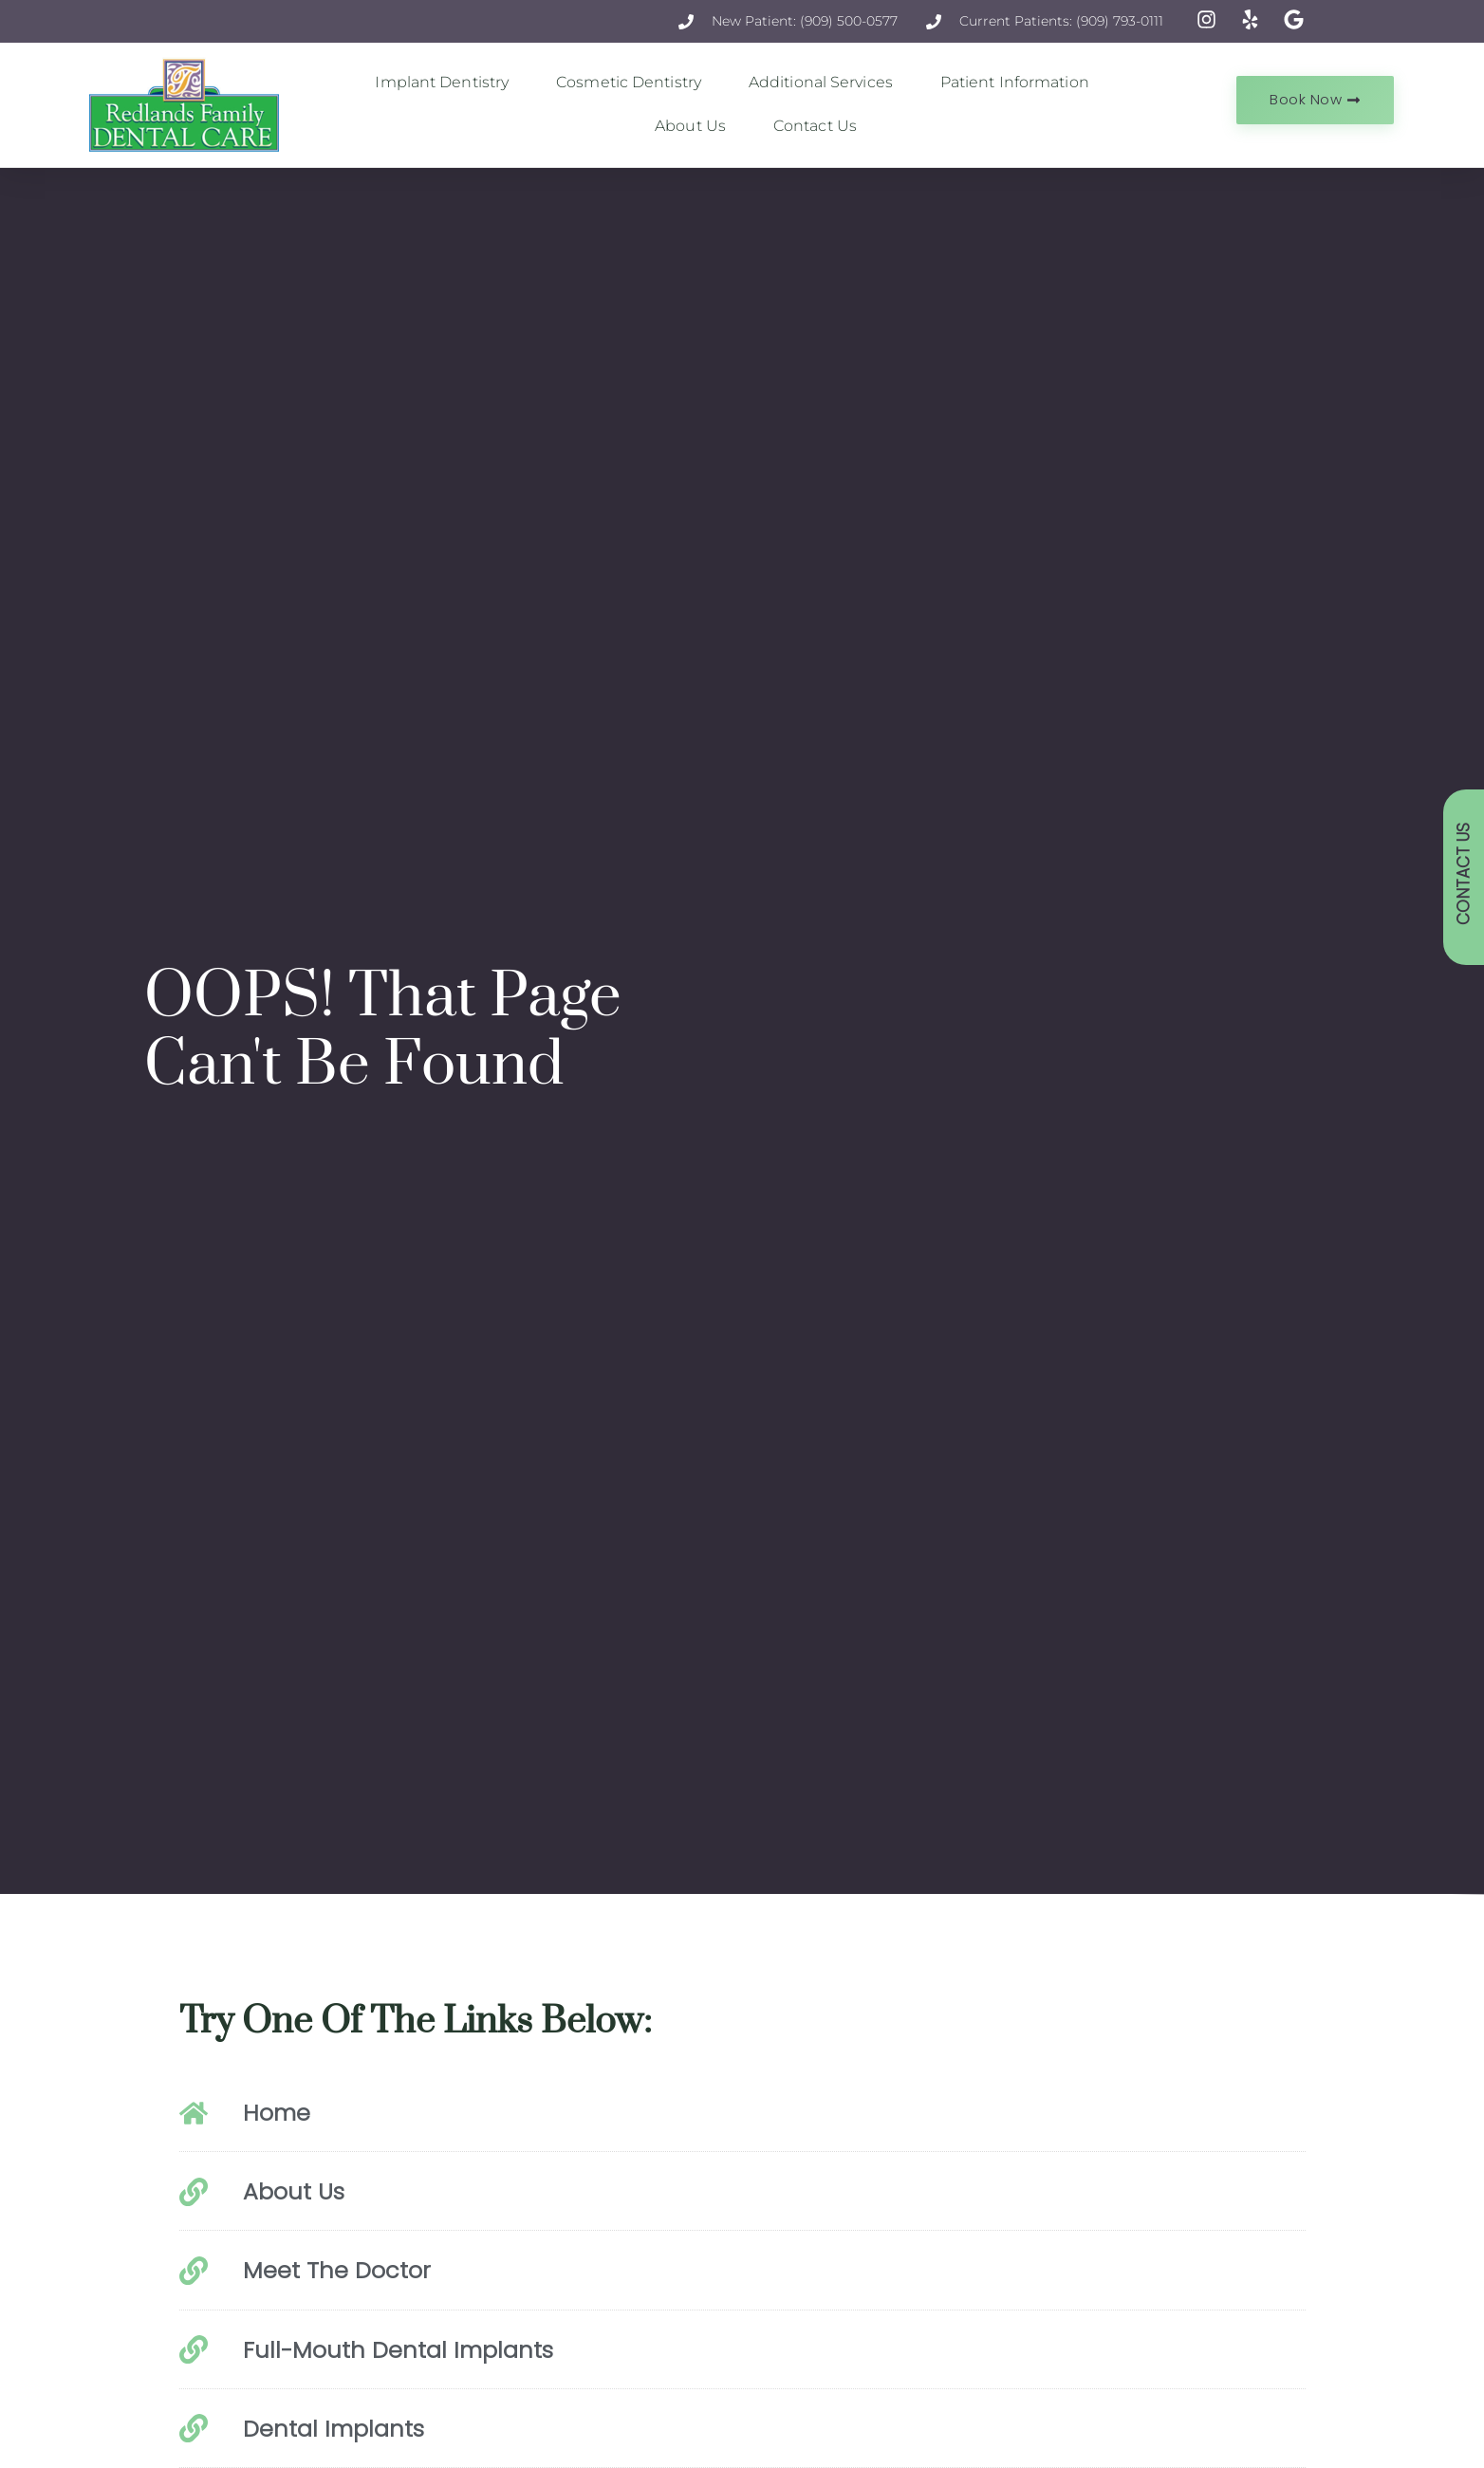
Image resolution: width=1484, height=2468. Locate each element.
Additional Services (825, 82)
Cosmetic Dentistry (633, 82)
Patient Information (1019, 82)
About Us (695, 126)
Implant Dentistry (446, 82)
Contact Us (815, 126)
